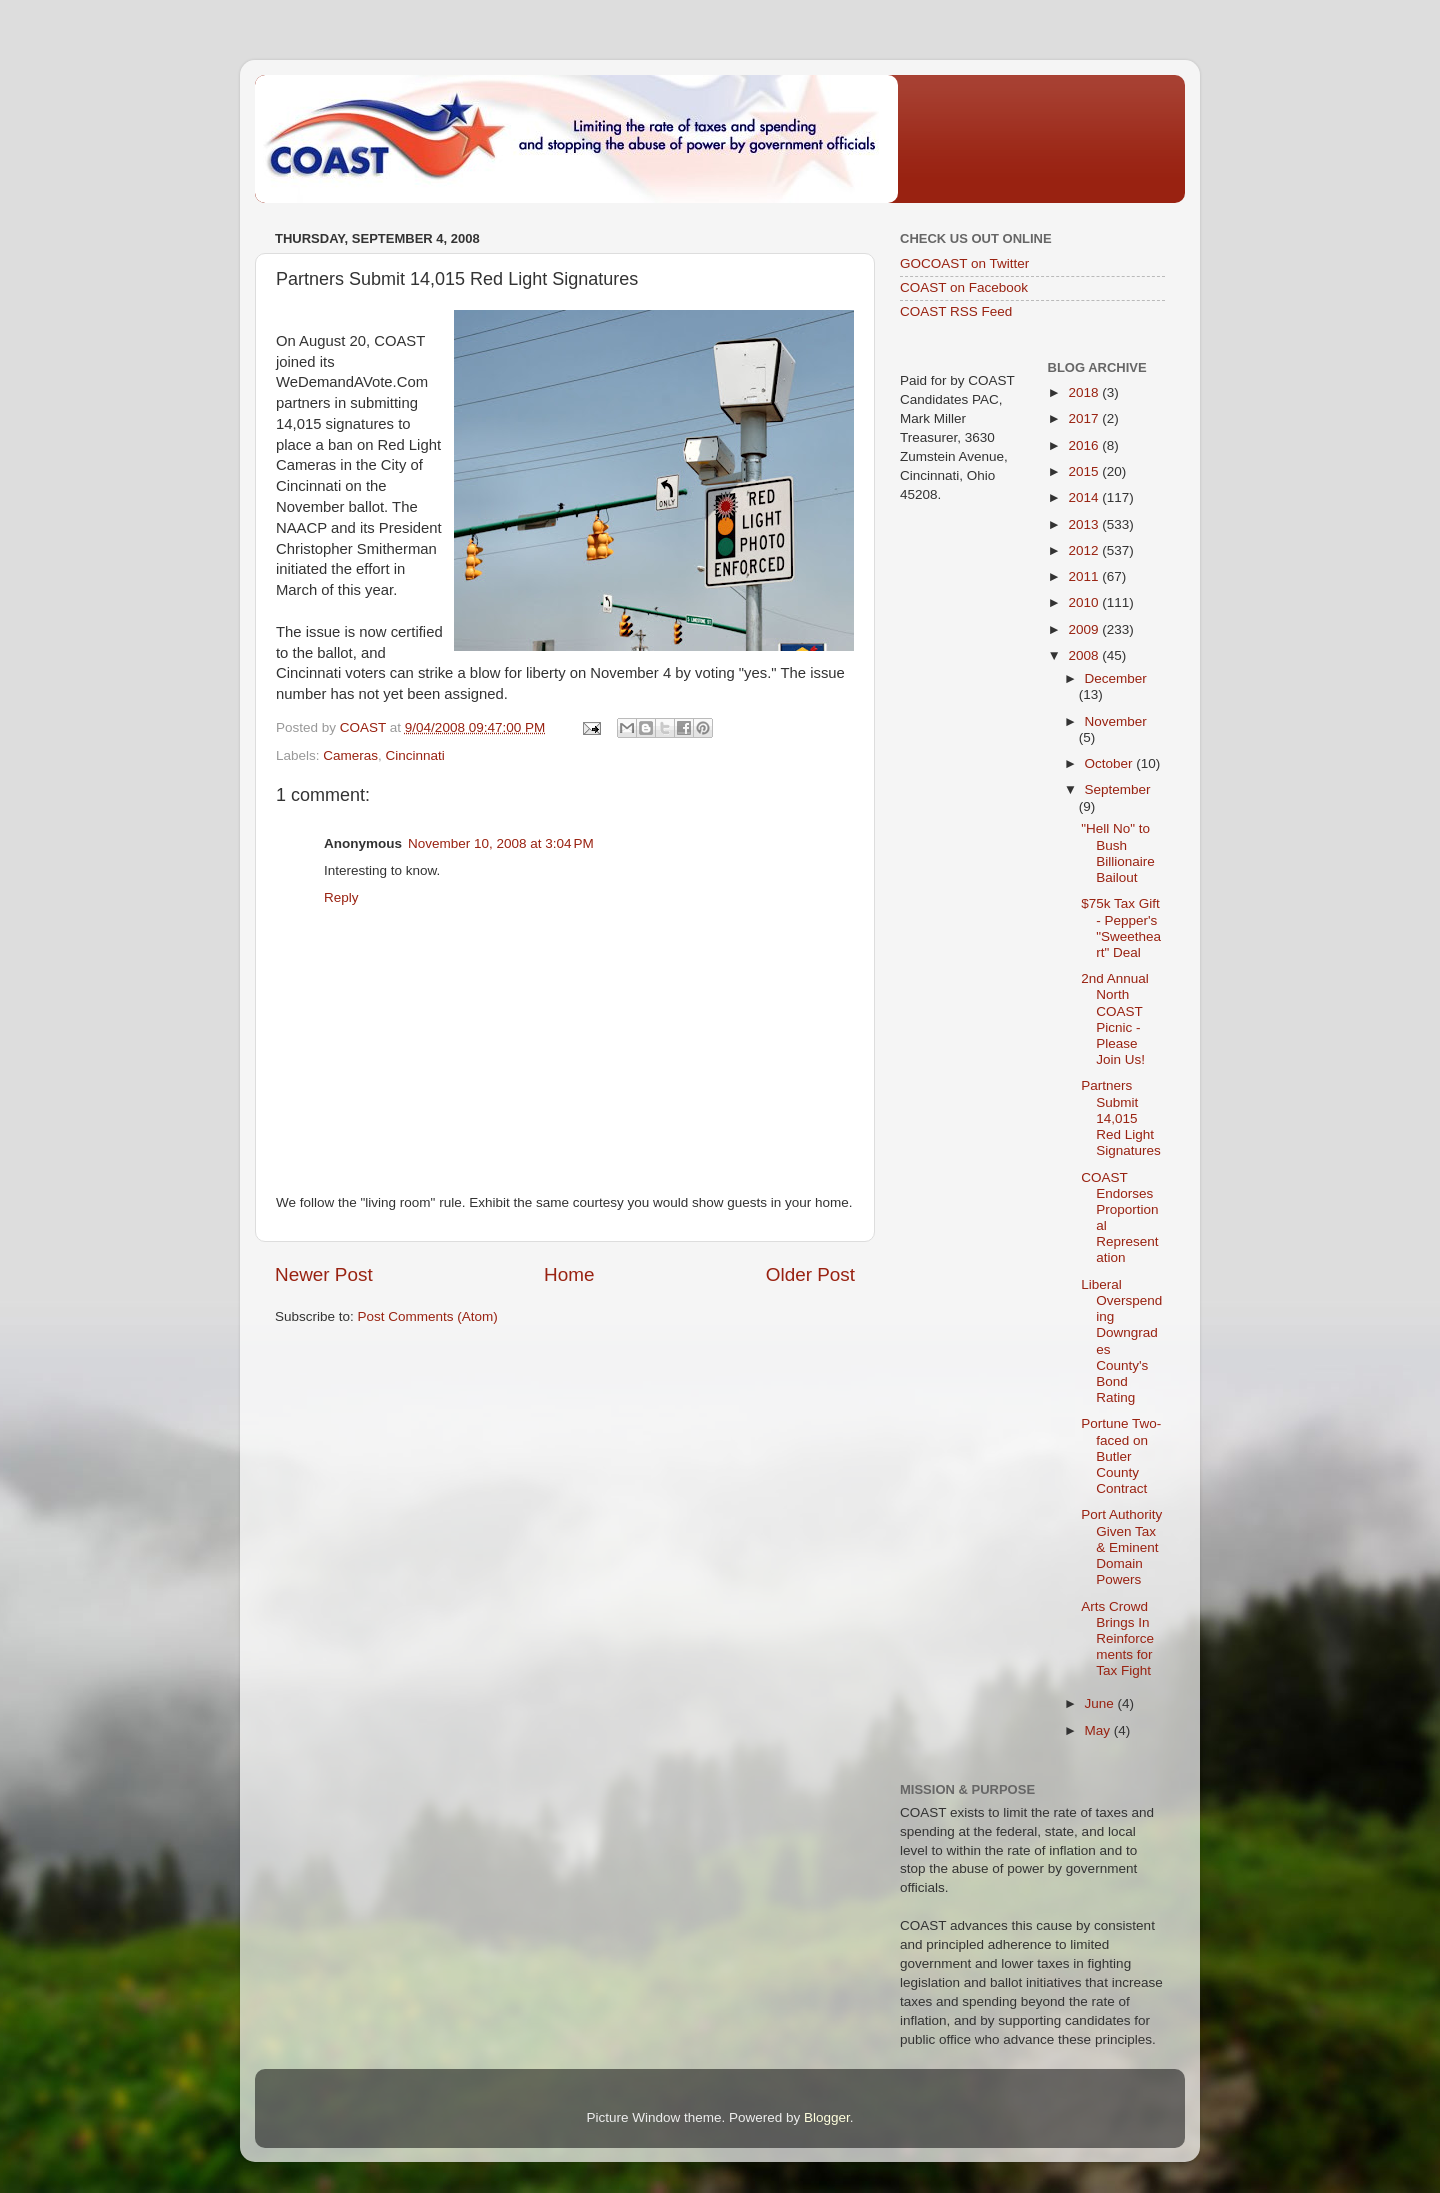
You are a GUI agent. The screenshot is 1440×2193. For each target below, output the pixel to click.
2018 (1085, 392)
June (1101, 1703)
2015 (1085, 471)
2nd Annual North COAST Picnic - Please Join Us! (1115, 1019)
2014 (1085, 497)
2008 (1085, 655)
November (1116, 721)
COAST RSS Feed (956, 311)
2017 (1085, 418)
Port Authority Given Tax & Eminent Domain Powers (1121, 1547)
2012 (1085, 550)
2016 (1085, 445)
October (1111, 763)
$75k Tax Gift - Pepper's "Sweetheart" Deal (1121, 928)
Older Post (810, 1274)
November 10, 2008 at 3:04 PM (501, 843)
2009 (1085, 629)
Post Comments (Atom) (428, 1316)
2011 (1085, 576)
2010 (1085, 602)
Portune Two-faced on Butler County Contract (1121, 1456)
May (1099, 1730)
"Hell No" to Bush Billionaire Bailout (1118, 853)
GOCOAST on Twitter (964, 263)
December (1116, 678)
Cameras (350, 755)
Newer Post (324, 1274)
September (1118, 789)
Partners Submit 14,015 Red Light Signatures (1121, 1118)
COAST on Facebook (964, 287)
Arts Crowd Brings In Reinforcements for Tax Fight (1117, 1639)
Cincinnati (415, 755)
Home (569, 1274)
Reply (341, 897)
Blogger (827, 2117)
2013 (1085, 524)
